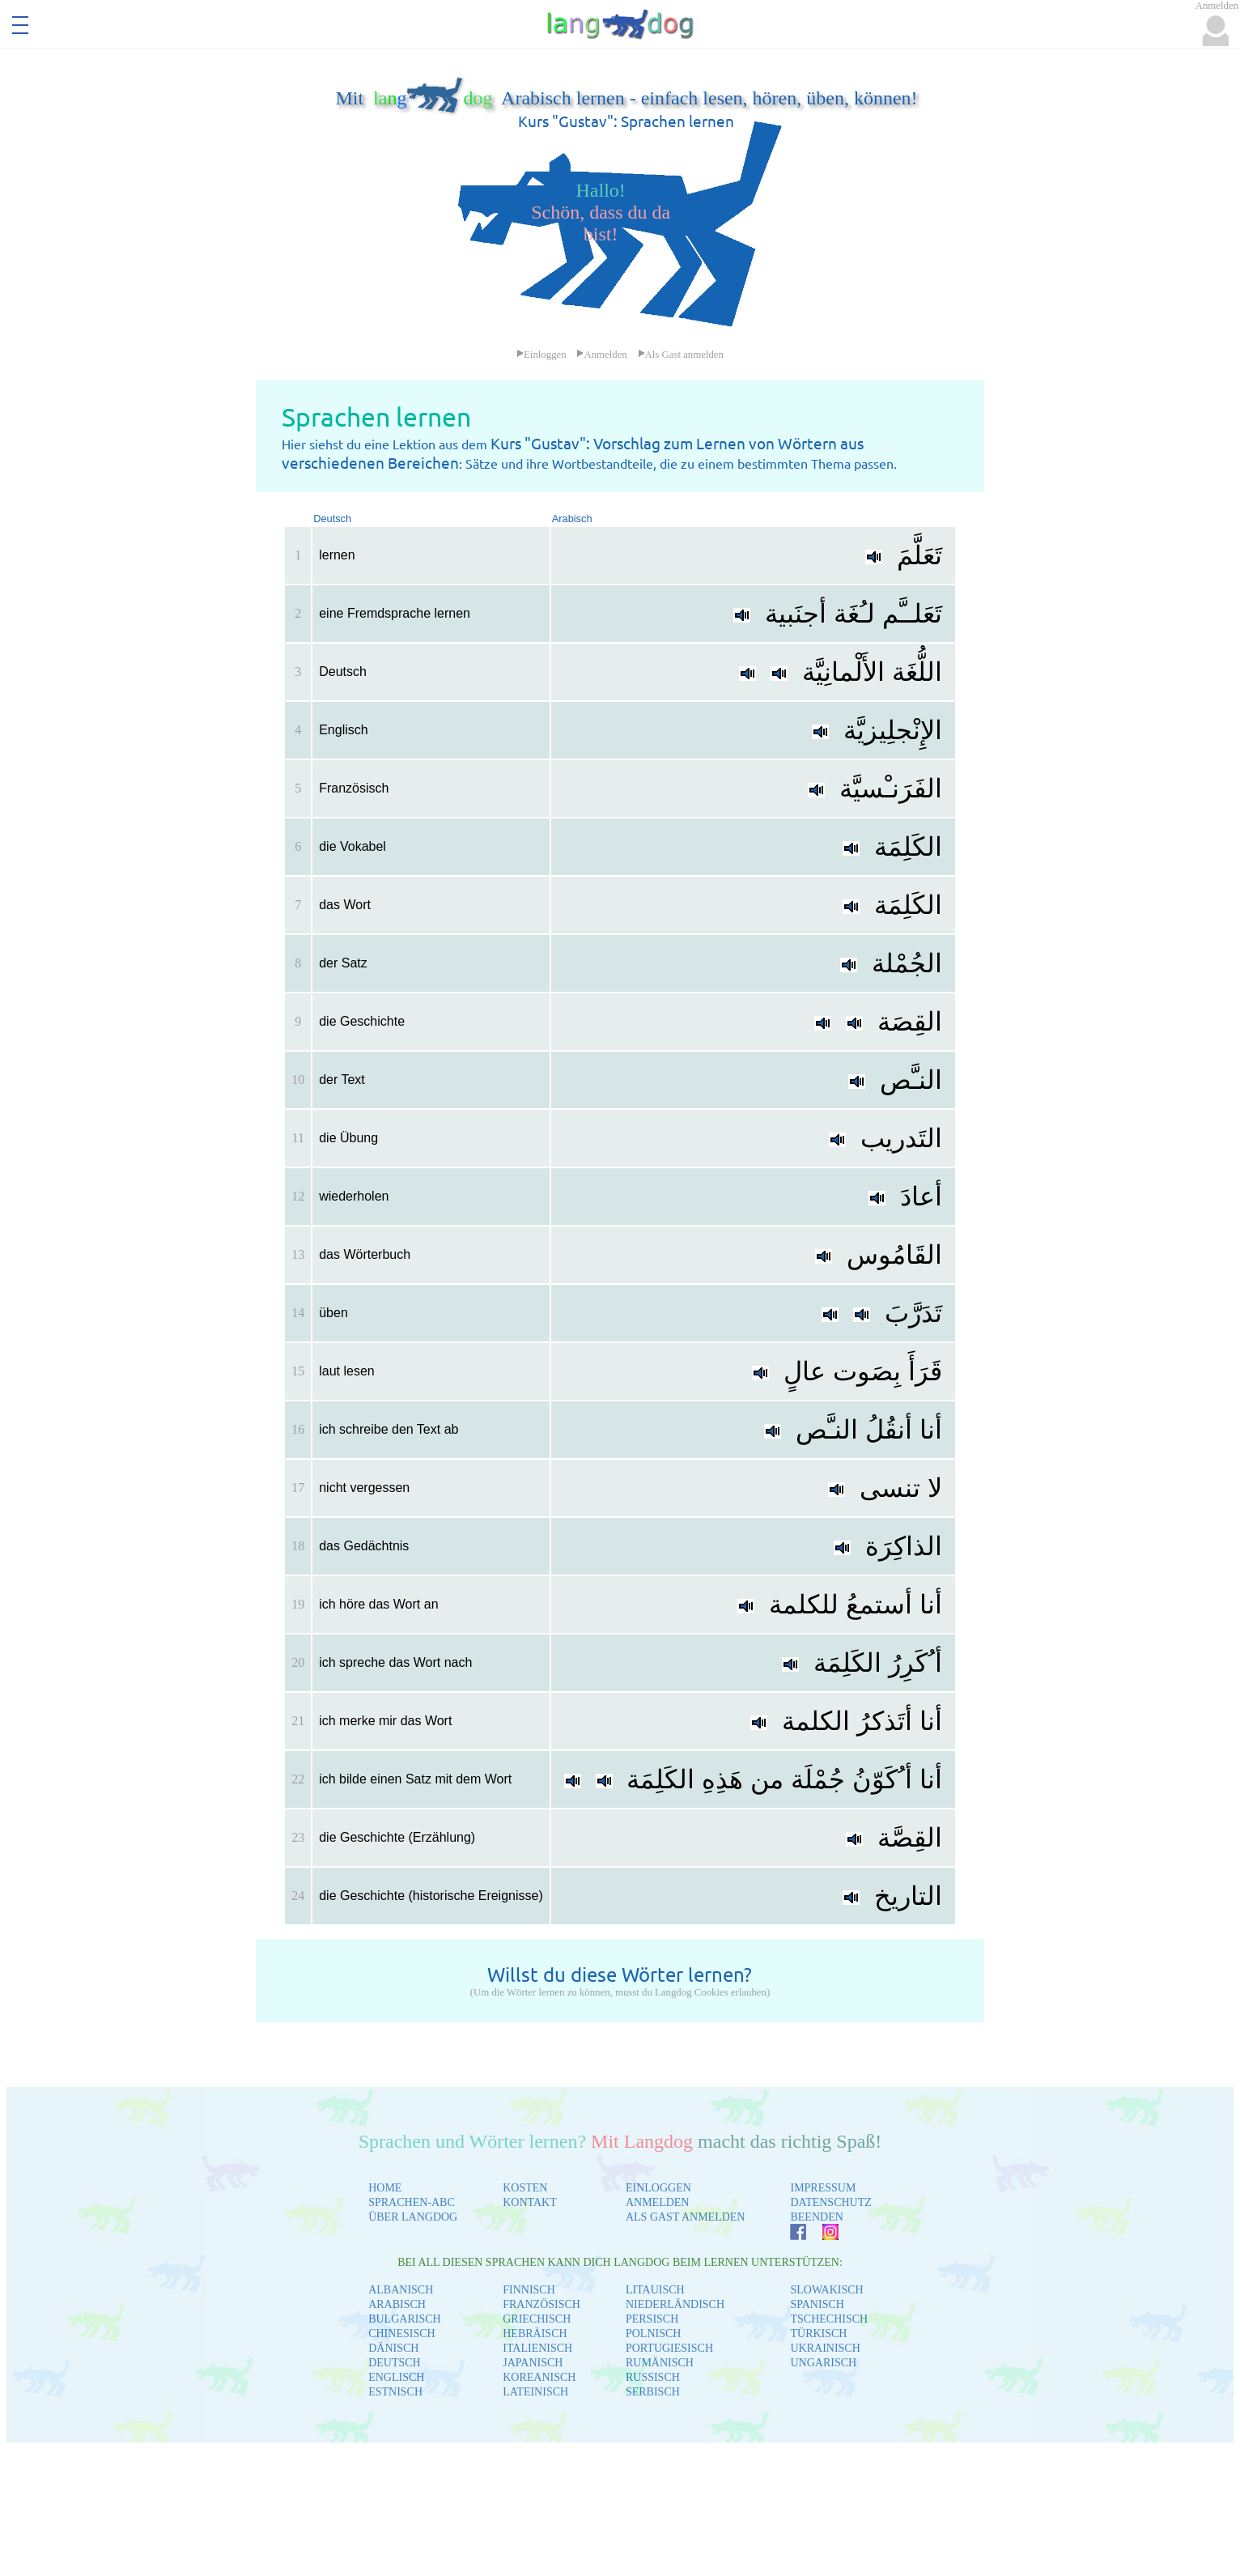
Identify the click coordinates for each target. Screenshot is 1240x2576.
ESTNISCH (395, 2392)
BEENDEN (816, 2217)
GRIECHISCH (537, 2319)
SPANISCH (816, 2304)
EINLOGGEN (658, 2188)
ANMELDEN (658, 2202)
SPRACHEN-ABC (411, 2202)
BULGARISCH (404, 2319)
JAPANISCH (533, 2363)
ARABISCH (397, 2304)
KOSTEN (525, 2188)
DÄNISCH (393, 2348)
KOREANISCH (539, 2377)
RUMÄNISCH (660, 2363)
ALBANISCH (400, 2290)
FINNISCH (529, 2290)
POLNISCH (653, 2333)
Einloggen (541, 354)
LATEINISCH (535, 2392)
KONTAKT (530, 2202)
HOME (384, 2188)
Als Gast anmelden (681, 354)
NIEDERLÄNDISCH (675, 2304)
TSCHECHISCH (829, 2319)
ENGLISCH (396, 2377)
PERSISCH (652, 2319)
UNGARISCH (823, 2363)
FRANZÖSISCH (541, 2304)
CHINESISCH (401, 2333)
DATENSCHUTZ (830, 2202)
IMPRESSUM (823, 2188)
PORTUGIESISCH (669, 2348)
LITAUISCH (655, 2290)
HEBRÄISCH (535, 2333)
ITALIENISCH (537, 2348)
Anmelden (601, 354)
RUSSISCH (653, 2377)
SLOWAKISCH (826, 2290)
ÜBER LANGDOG (412, 2217)
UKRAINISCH (825, 2348)
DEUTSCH (394, 2363)
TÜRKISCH (818, 2333)
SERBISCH (653, 2392)
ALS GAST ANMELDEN (685, 2217)
